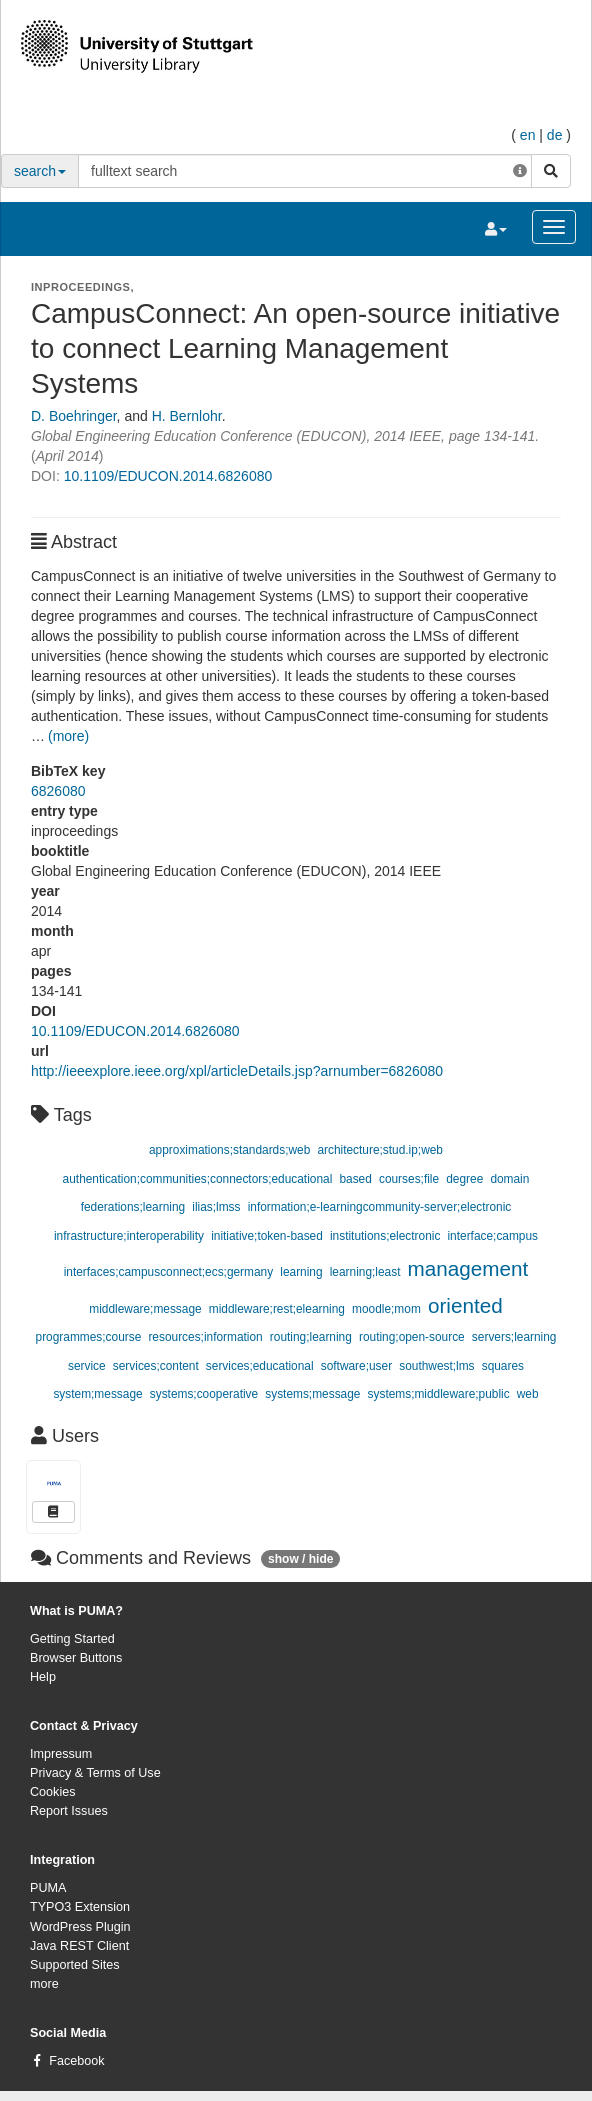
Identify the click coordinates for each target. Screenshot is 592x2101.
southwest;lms (436, 1366)
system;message (97, 1394)
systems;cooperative (204, 1394)
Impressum (61, 1754)
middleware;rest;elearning (277, 1309)
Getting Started (72, 1639)
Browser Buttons (76, 1658)
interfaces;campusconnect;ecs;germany (169, 1272)
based (355, 1179)
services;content (156, 1366)
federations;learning (133, 1207)
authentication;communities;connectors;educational (198, 1179)
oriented (465, 1305)
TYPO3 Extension (80, 1907)
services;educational (260, 1366)
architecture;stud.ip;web (380, 1150)
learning (301, 1272)
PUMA (48, 1888)
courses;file (409, 1179)
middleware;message (145, 1309)
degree (464, 1179)
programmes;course (89, 1337)
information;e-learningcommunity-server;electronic (380, 1207)
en (528, 135)
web (528, 1394)
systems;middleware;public (439, 1394)
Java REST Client (79, 1946)
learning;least (365, 1272)
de (555, 135)
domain (509, 1179)
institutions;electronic (385, 1236)
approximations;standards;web (229, 1150)
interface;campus (492, 1236)
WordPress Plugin (80, 1927)
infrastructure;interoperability (129, 1236)
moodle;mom (386, 1309)
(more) (68, 736)
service (87, 1366)
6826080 (58, 791)
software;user (356, 1366)
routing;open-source (412, 1337)
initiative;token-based (267, 1236)
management (468, 1268)
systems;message (312, 1394)
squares (503, 1366)
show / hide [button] (300, 1559)
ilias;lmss (216, 1207)
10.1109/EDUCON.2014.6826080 (168, 476)
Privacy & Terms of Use (95, 1773)
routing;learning (311, 1337)
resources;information (205, 1337)
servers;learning (514, 1337)
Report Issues (69, 1811)
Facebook (76, 2061)
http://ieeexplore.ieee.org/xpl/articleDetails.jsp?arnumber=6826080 (237, 1071)
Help (43, 1677)
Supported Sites (75, 1965)
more (44, 1984)
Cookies (53, 1792)
